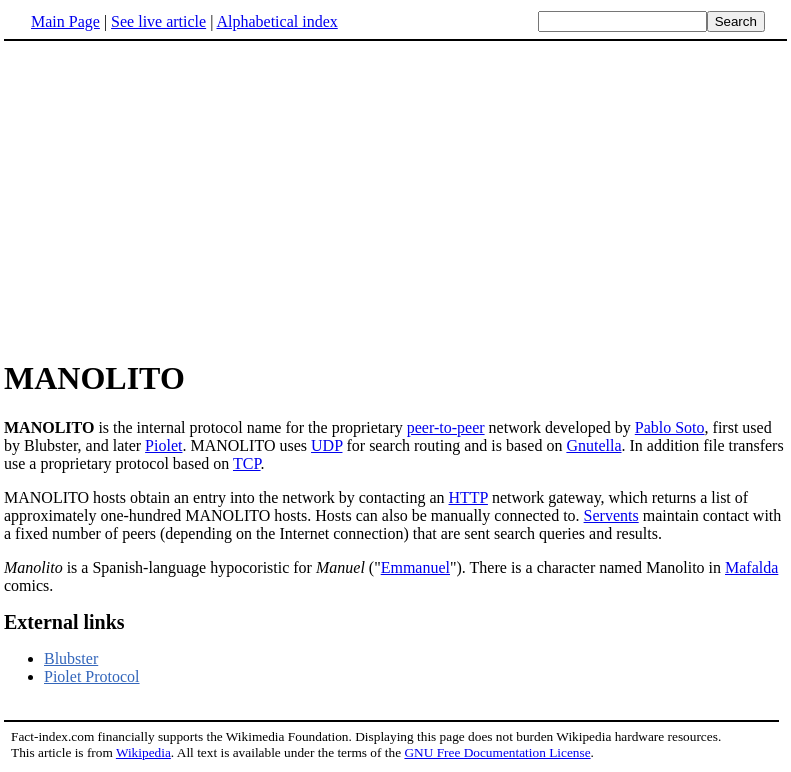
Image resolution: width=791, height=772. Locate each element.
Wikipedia (143, 752)
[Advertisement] (396, 199)
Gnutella (593, 445)
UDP (326, 445)
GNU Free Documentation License (497, 752)
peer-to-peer (446, 427)
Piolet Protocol (92, 676)
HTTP (468, 497)
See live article (158, 21)
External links (64, 622)
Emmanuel (415, 567)
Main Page (65, 21)
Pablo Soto (670, 427)
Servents (611, 515)
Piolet (163, 445)
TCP (247, 463)
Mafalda (751, 567)
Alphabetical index (276, 21)
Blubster (71, 658)
